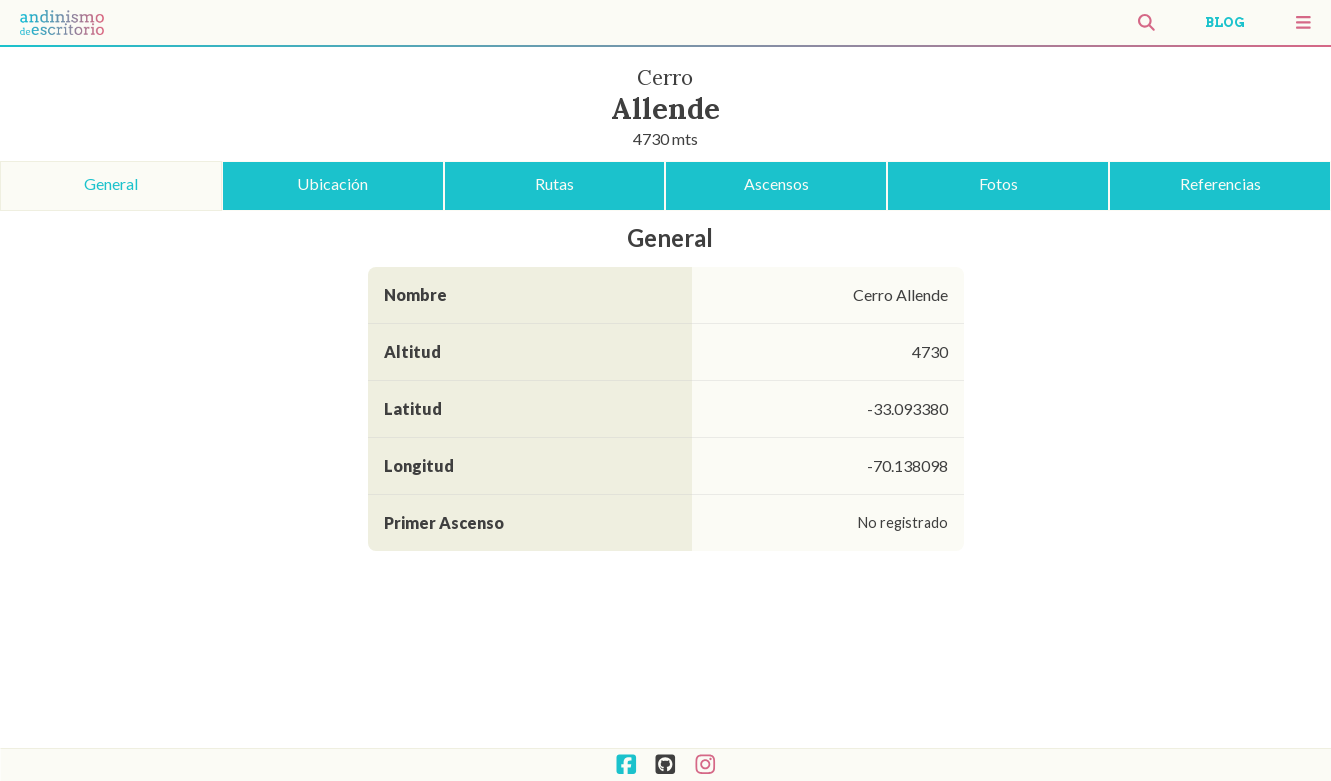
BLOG (1225, 22)
